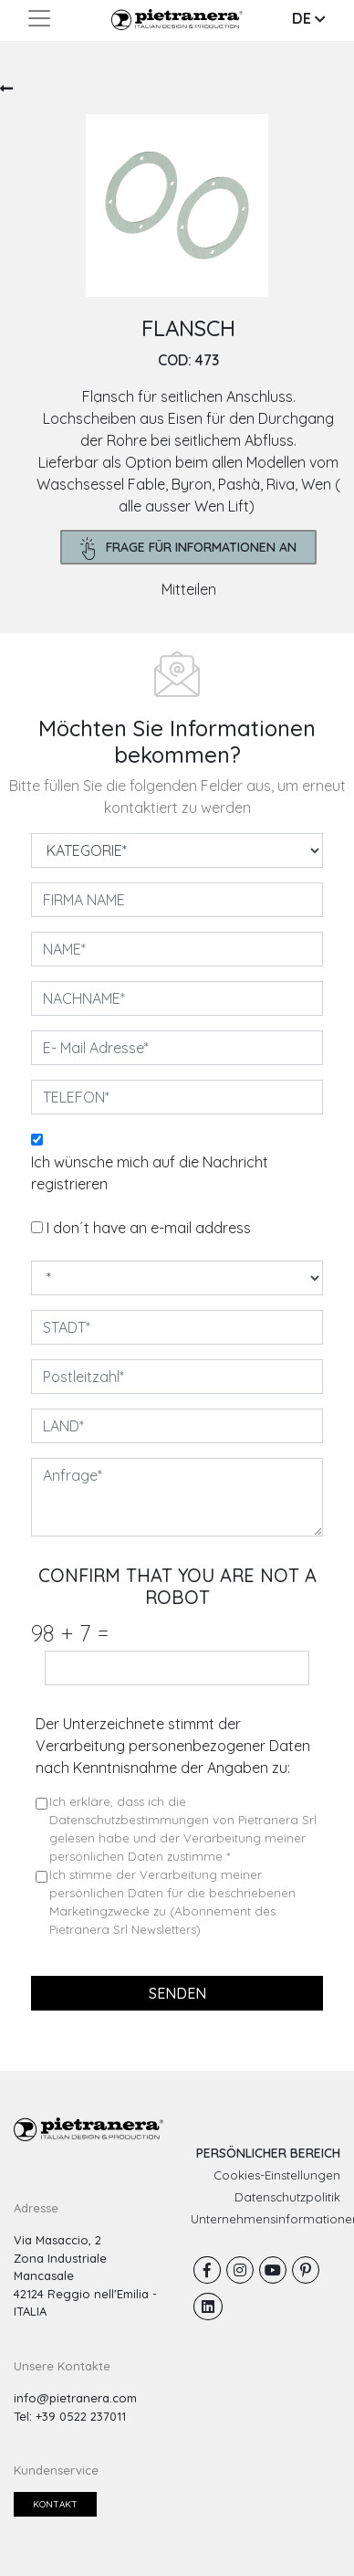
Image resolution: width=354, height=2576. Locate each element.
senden (177, 1993)
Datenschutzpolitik (287, 2197)
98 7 (70, 1633)
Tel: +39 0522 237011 (70, 2416)
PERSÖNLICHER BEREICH (268, 2153)
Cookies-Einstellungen (276, 2175)
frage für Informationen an (188, 548)
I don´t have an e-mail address (149, 1228)
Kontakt (55, 2504)
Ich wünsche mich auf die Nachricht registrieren (149, 1173)
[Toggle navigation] (39, 18)
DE (309, 18)
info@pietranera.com (75, 2398)
